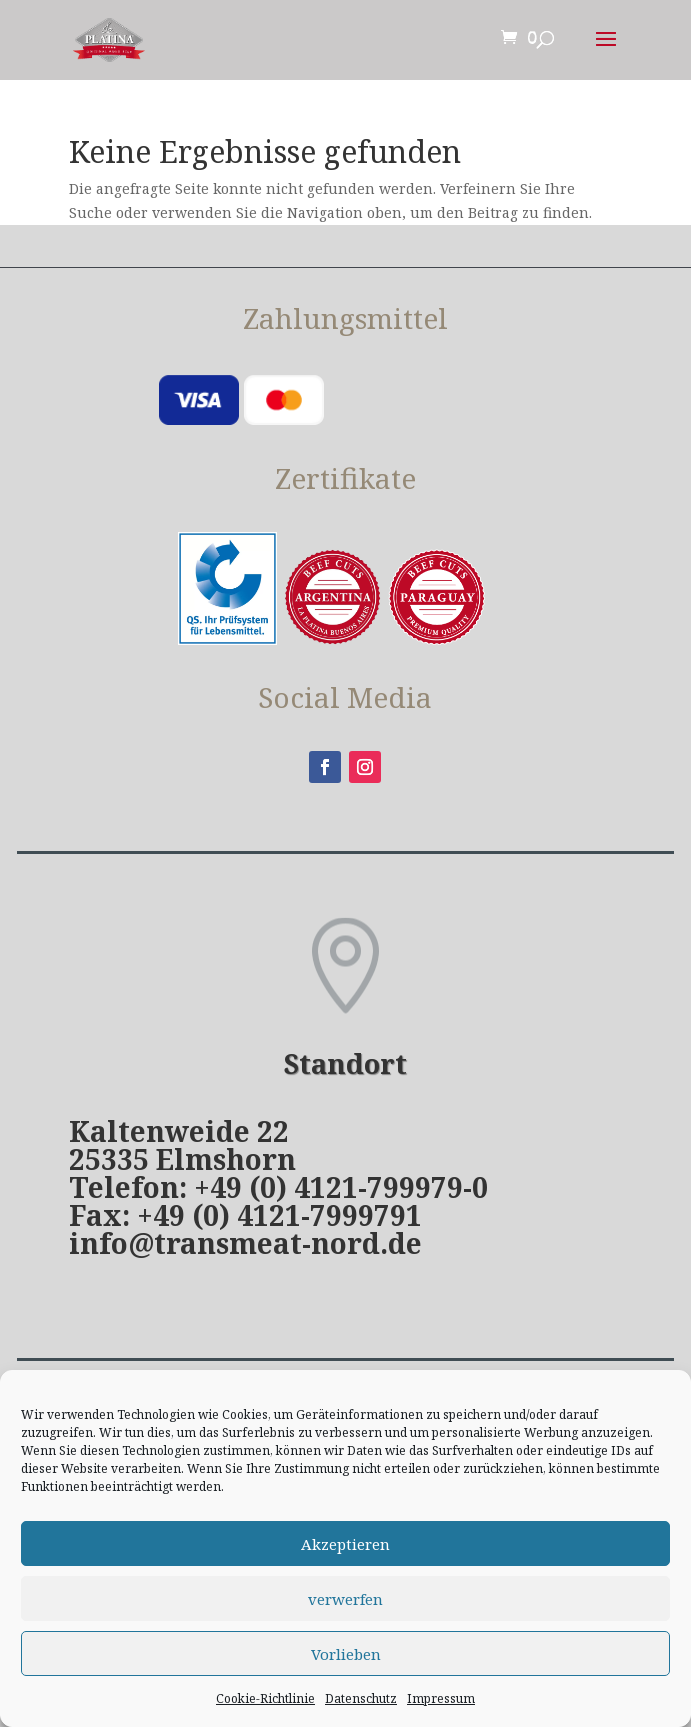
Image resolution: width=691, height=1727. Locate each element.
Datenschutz (361, 1698)
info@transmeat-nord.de (245, 1243)
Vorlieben (346, 1654)
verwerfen (345, 1599)
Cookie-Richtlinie (265, 1698)
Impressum (441, 1698)
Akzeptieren (345, 1544)
